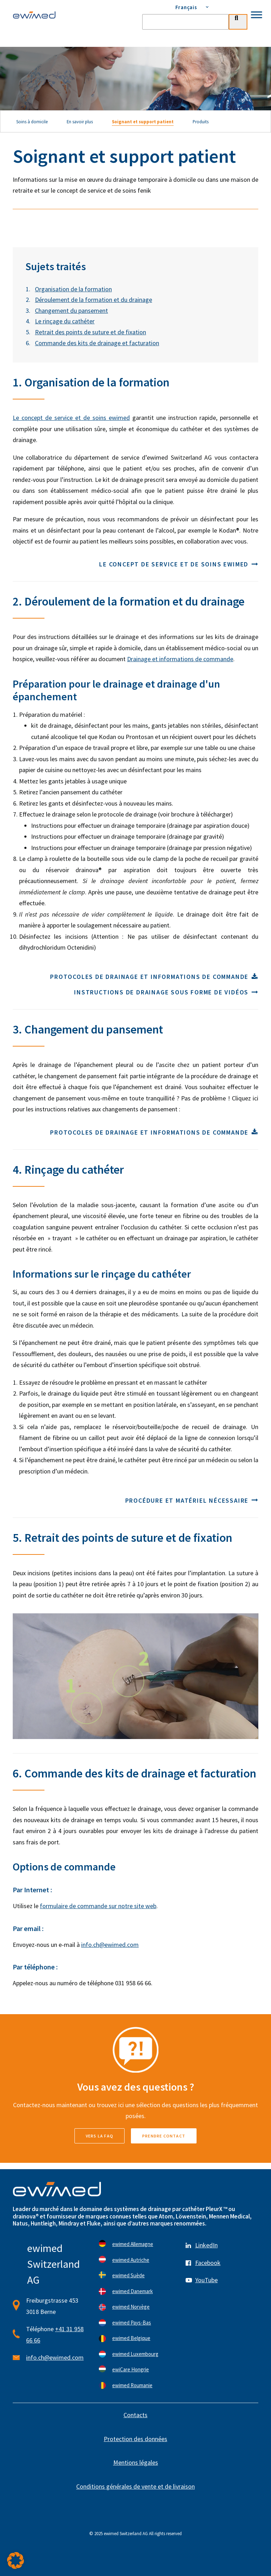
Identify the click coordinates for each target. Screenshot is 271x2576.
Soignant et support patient (143, 121)
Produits (201, 121)
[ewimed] (34, 15)
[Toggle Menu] (256, 14)
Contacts (135, 2415)
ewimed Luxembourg (135, 2354)
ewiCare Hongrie (130, 2369)
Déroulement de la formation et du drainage (93, 300)
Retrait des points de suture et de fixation (90, 332)
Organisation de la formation (73, 289)
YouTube (206, 2280)
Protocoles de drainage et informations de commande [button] (154, 977)
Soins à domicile (32, 121)
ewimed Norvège (131, 2306)
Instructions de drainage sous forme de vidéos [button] (166, 992)
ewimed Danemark (132, 2291)
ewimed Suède (128, 2275)
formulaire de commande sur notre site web (98, 1906)
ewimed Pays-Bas (131, 2322)
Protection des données (135, 2439)
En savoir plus (80, 121)
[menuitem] (194, 7)
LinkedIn (206, 2245)
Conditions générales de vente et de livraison (135, 2486)
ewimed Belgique (131, 2338)
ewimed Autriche (130, 2260)
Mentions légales (135, 2462)
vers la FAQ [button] (99, 2136)
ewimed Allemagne (132, 2244)
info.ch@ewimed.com (110, 1945)
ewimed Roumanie (132, 2385)
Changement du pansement (71, 310)
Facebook (208, 2263)
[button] (15, 2560)
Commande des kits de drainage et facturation (97, 343)
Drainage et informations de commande (180, 659)
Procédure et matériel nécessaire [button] (191, 1500)
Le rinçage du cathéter (65, 321)
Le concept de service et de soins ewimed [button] (178, 564)
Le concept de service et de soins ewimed (71, 418)
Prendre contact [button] (163, 2136)
